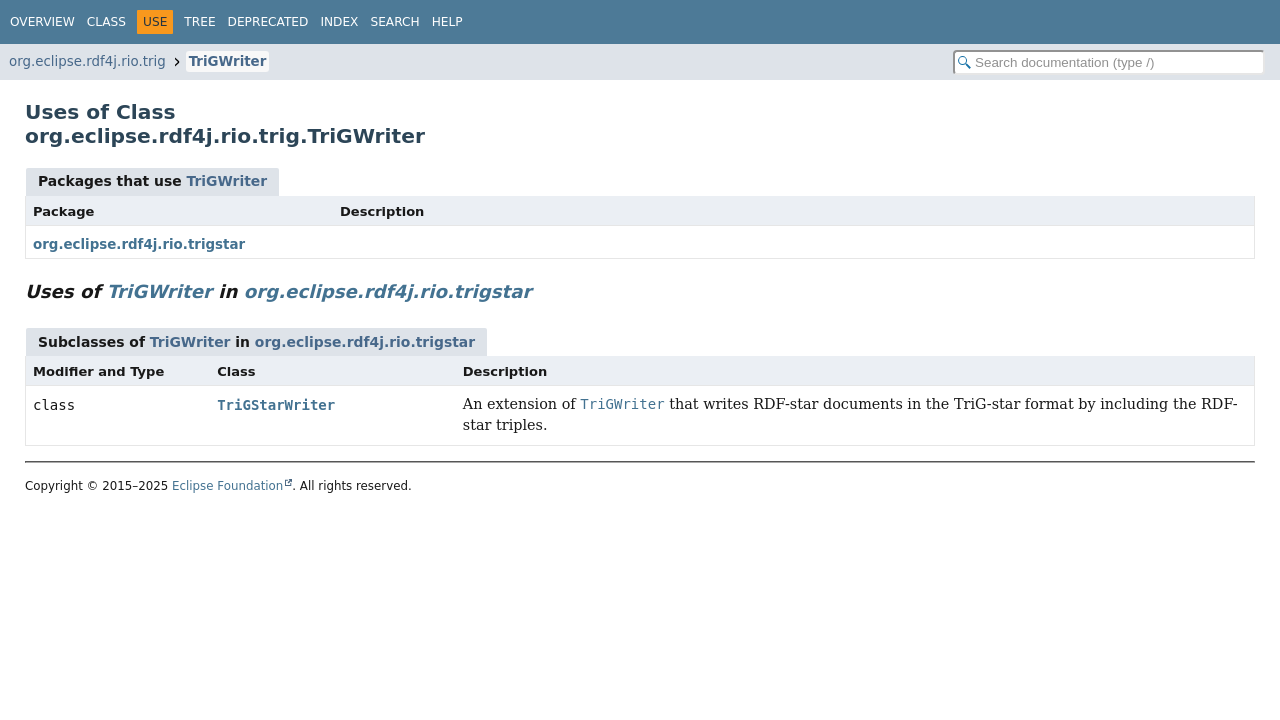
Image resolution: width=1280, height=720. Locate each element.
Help (447, 22)
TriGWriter (228, 61)
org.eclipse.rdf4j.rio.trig (87, 61)
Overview (42, 22)
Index (339, 22)
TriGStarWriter (276, 405)
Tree (199, 22)
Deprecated (268, 22)
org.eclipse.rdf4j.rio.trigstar (139, 244)
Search (394, 22)
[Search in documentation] (1109, 62)
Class (106, 22)
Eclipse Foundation (227, 486)
